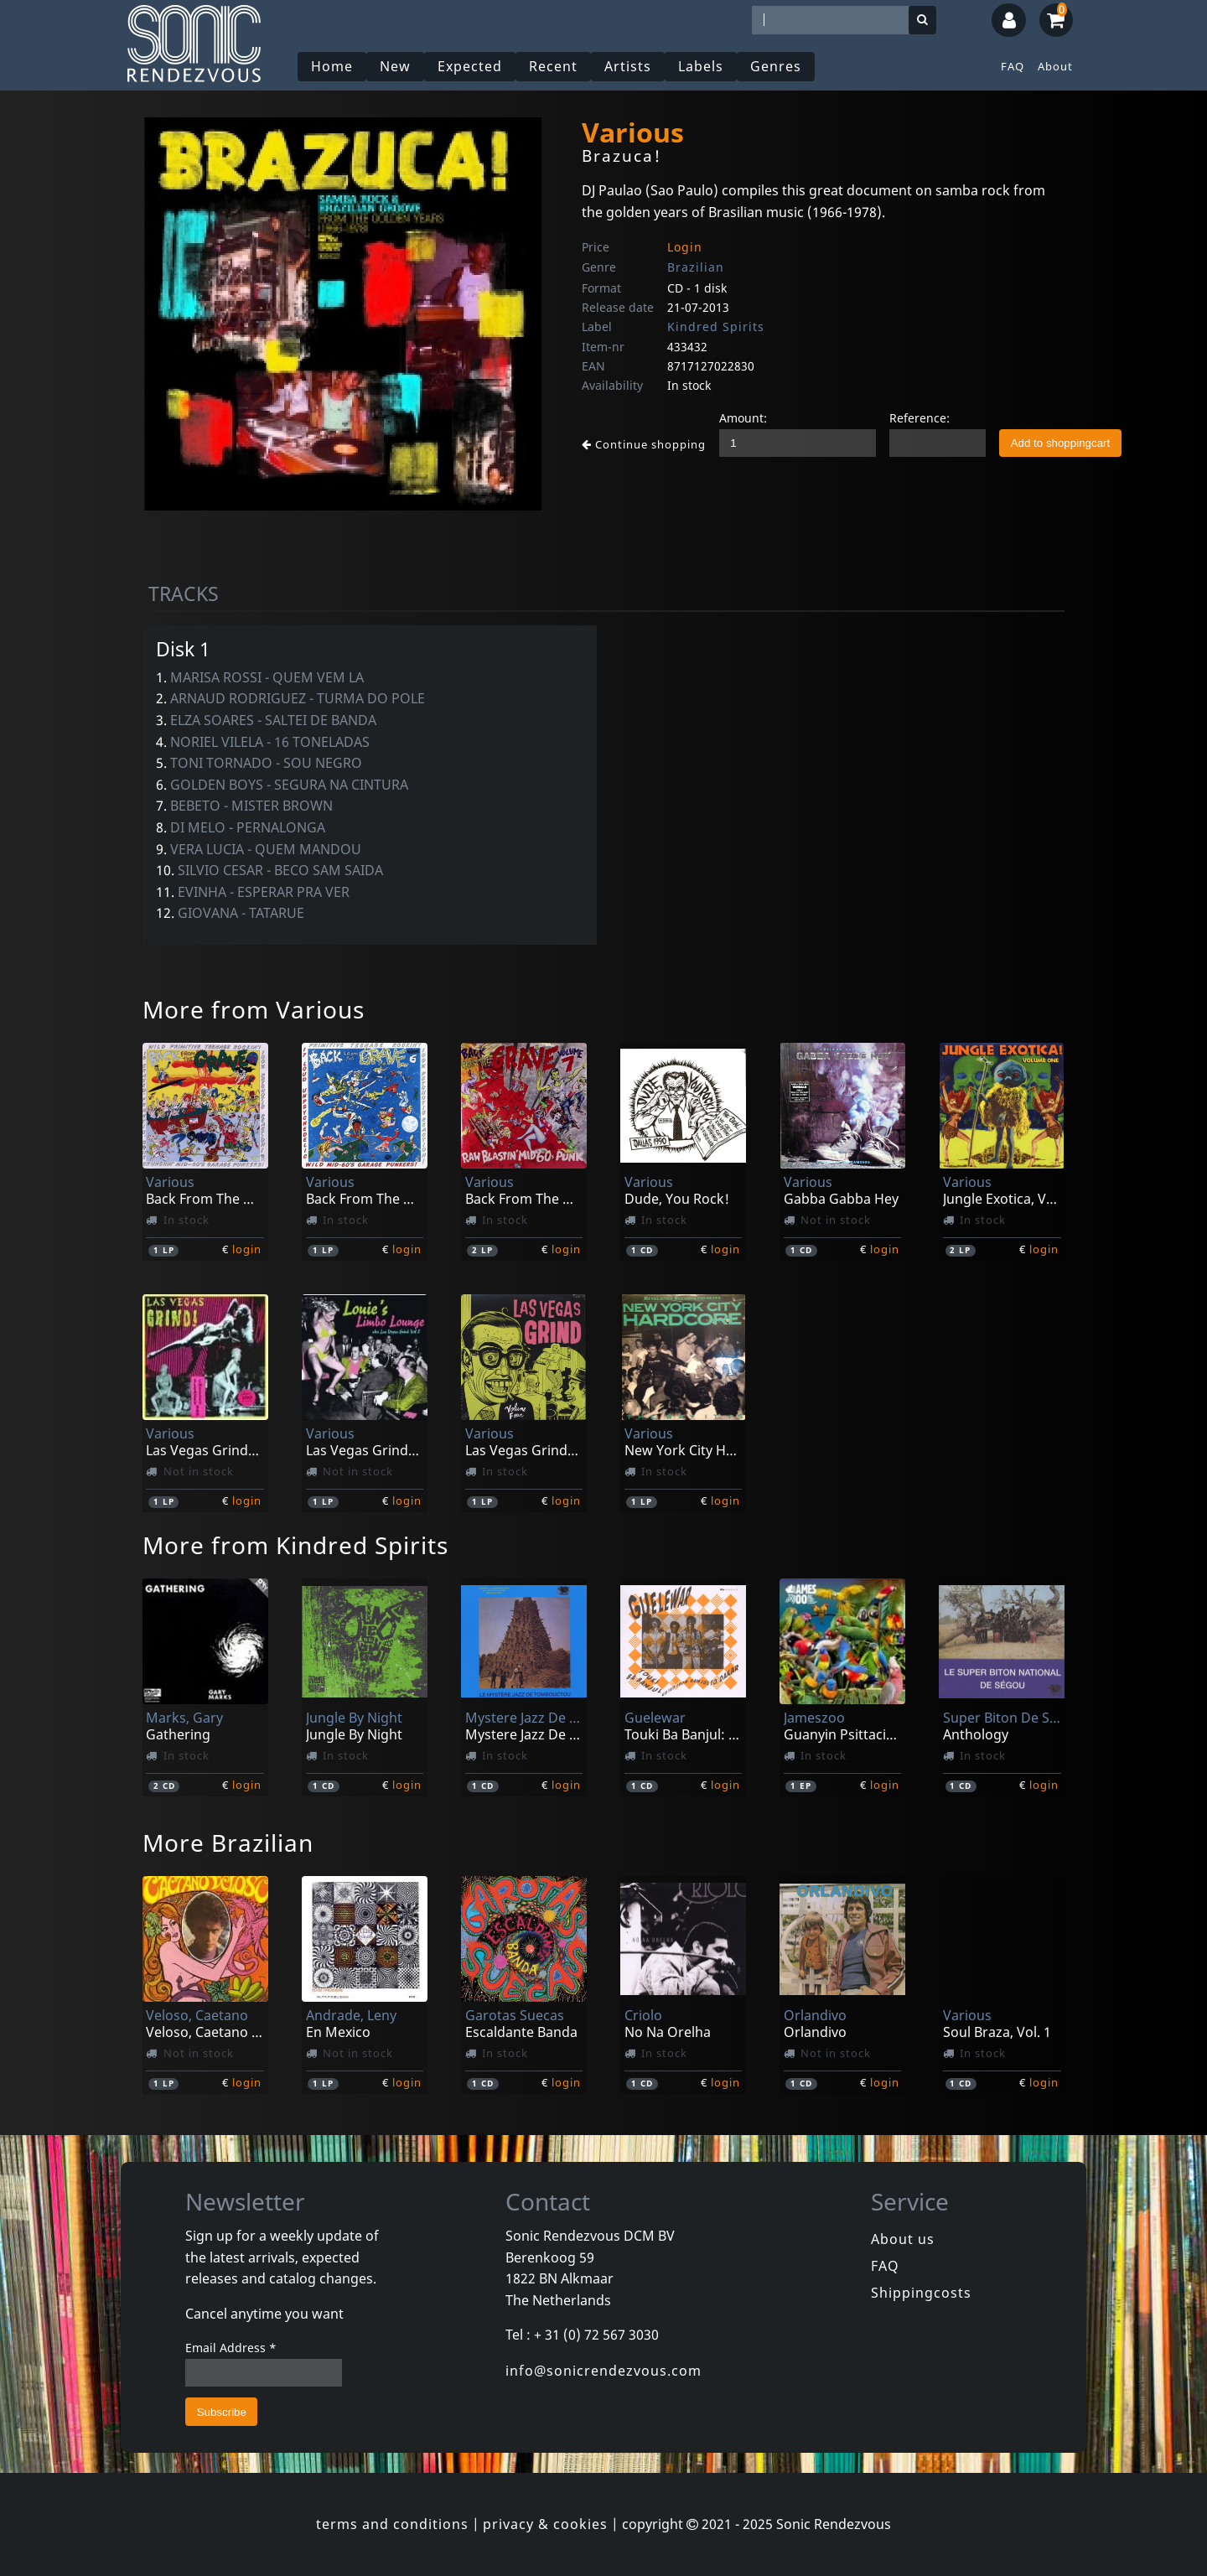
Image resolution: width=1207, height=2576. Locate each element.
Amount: (743, 418)
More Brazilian (227, 1842)
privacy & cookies (545, 2524)
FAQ (1012, 66)
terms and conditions (392, 2524)
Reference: (919, 418)
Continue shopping (644, 444)
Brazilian (695, 267)
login (247, 1249)
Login (684, 247)
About (1055, 66)
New (395, 66)
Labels (700, 66)
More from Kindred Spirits (295, 1545)
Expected (470, 66)
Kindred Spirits (715, 326)
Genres (775, 66)
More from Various (253, 1009)
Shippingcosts (921, 2292)
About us (903, 2239)
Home (332, 66)
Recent (553, 66)
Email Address (231, 2348)
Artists (627, 66)
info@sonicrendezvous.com (603, 2370)
